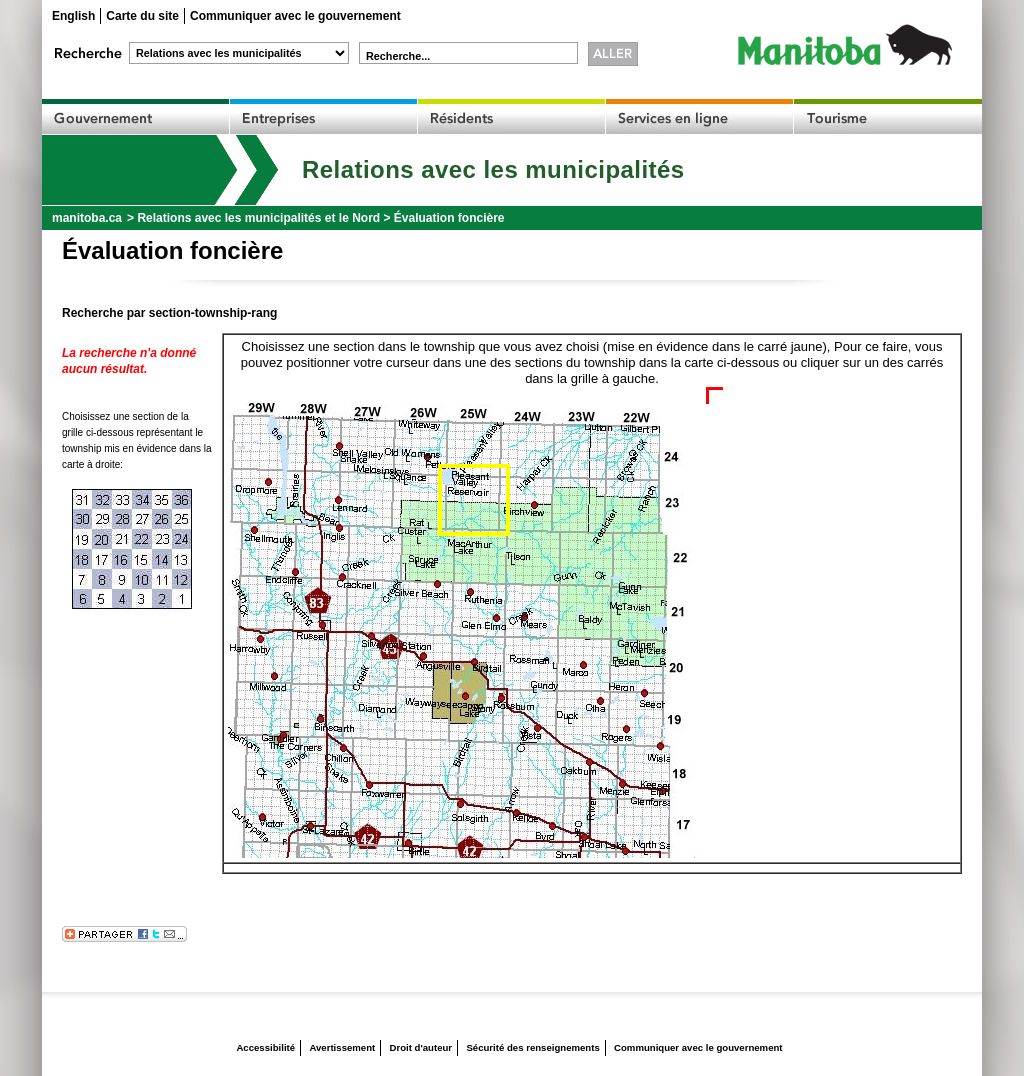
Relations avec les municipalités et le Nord (258, 218)
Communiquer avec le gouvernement (295, 16)
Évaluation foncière (449, 218)
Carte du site (142, 16)
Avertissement (342, 1047)
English (73, 16)
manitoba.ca (87, 218)
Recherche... (398, 56)
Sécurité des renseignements (532, 1047)
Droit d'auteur (421, 1047)
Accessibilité (265, 1047)
